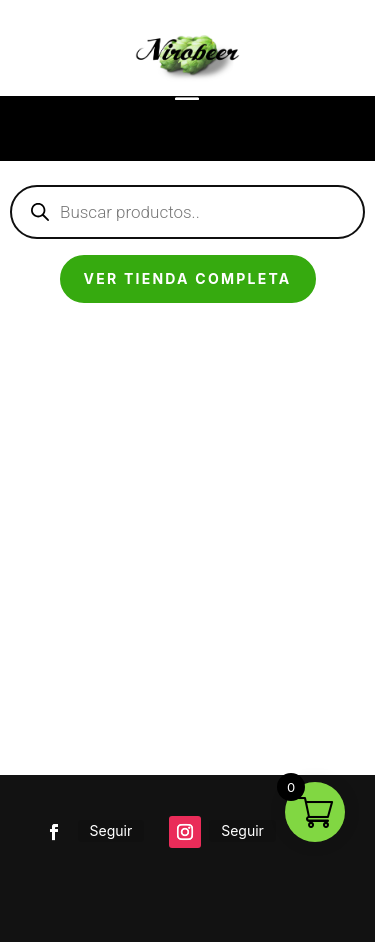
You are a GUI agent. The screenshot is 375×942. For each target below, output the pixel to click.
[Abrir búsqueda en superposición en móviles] (187, 212)
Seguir (111, 830)
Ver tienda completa (188, 278)
